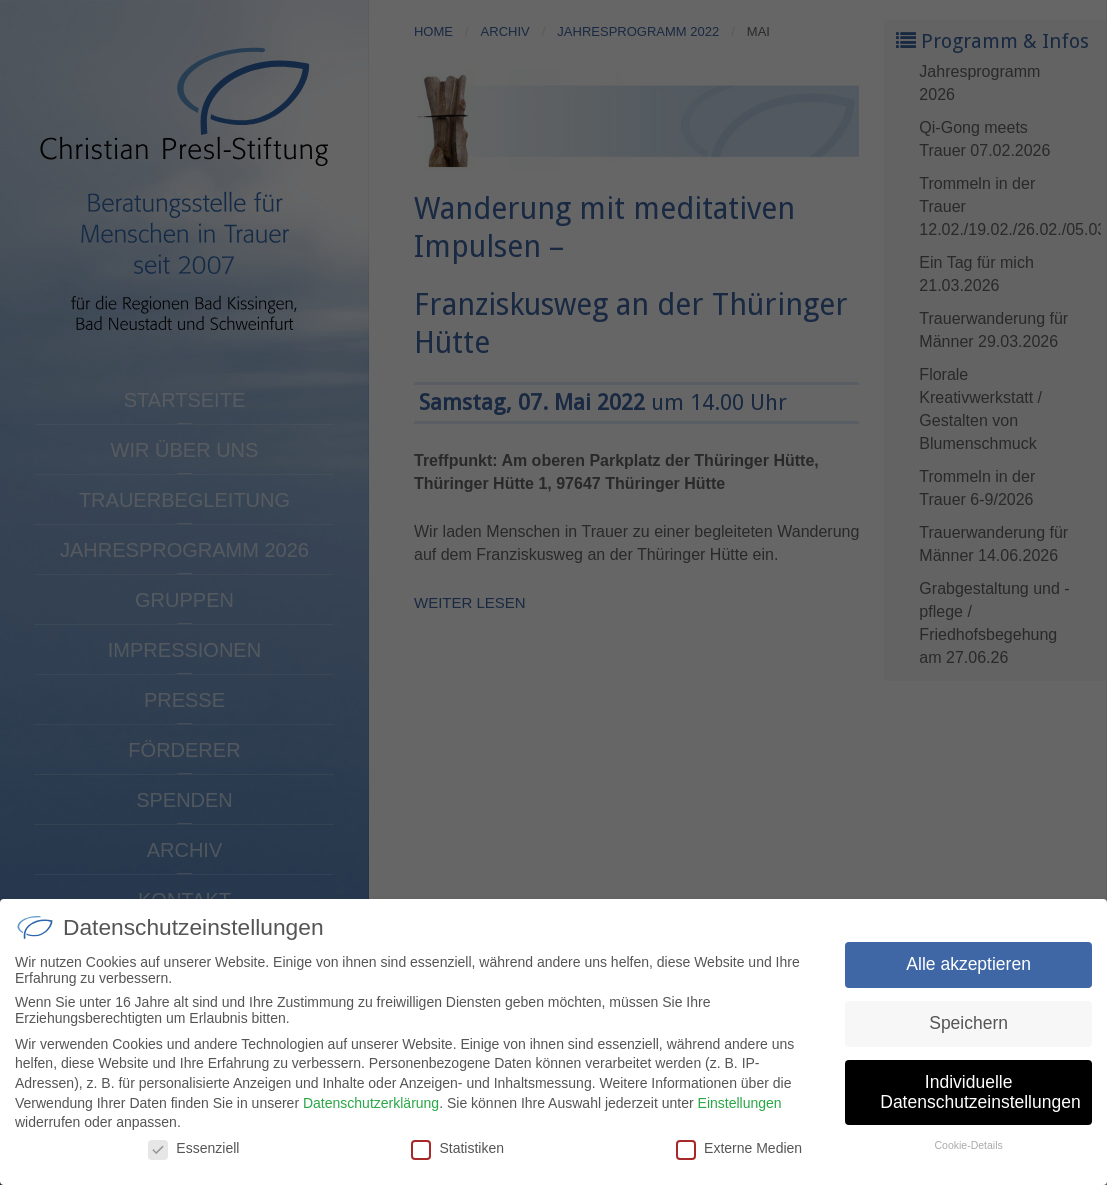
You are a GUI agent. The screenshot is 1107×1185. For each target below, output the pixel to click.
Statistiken (457, 1163)
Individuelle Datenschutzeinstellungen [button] (980, 1107)
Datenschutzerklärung (371, 1117)
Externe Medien (739, 1163)
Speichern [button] (968, 1038)
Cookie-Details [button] (968, 1160)
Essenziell (193, 1163)
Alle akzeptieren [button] (968, 979)
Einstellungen (740, 1117)
